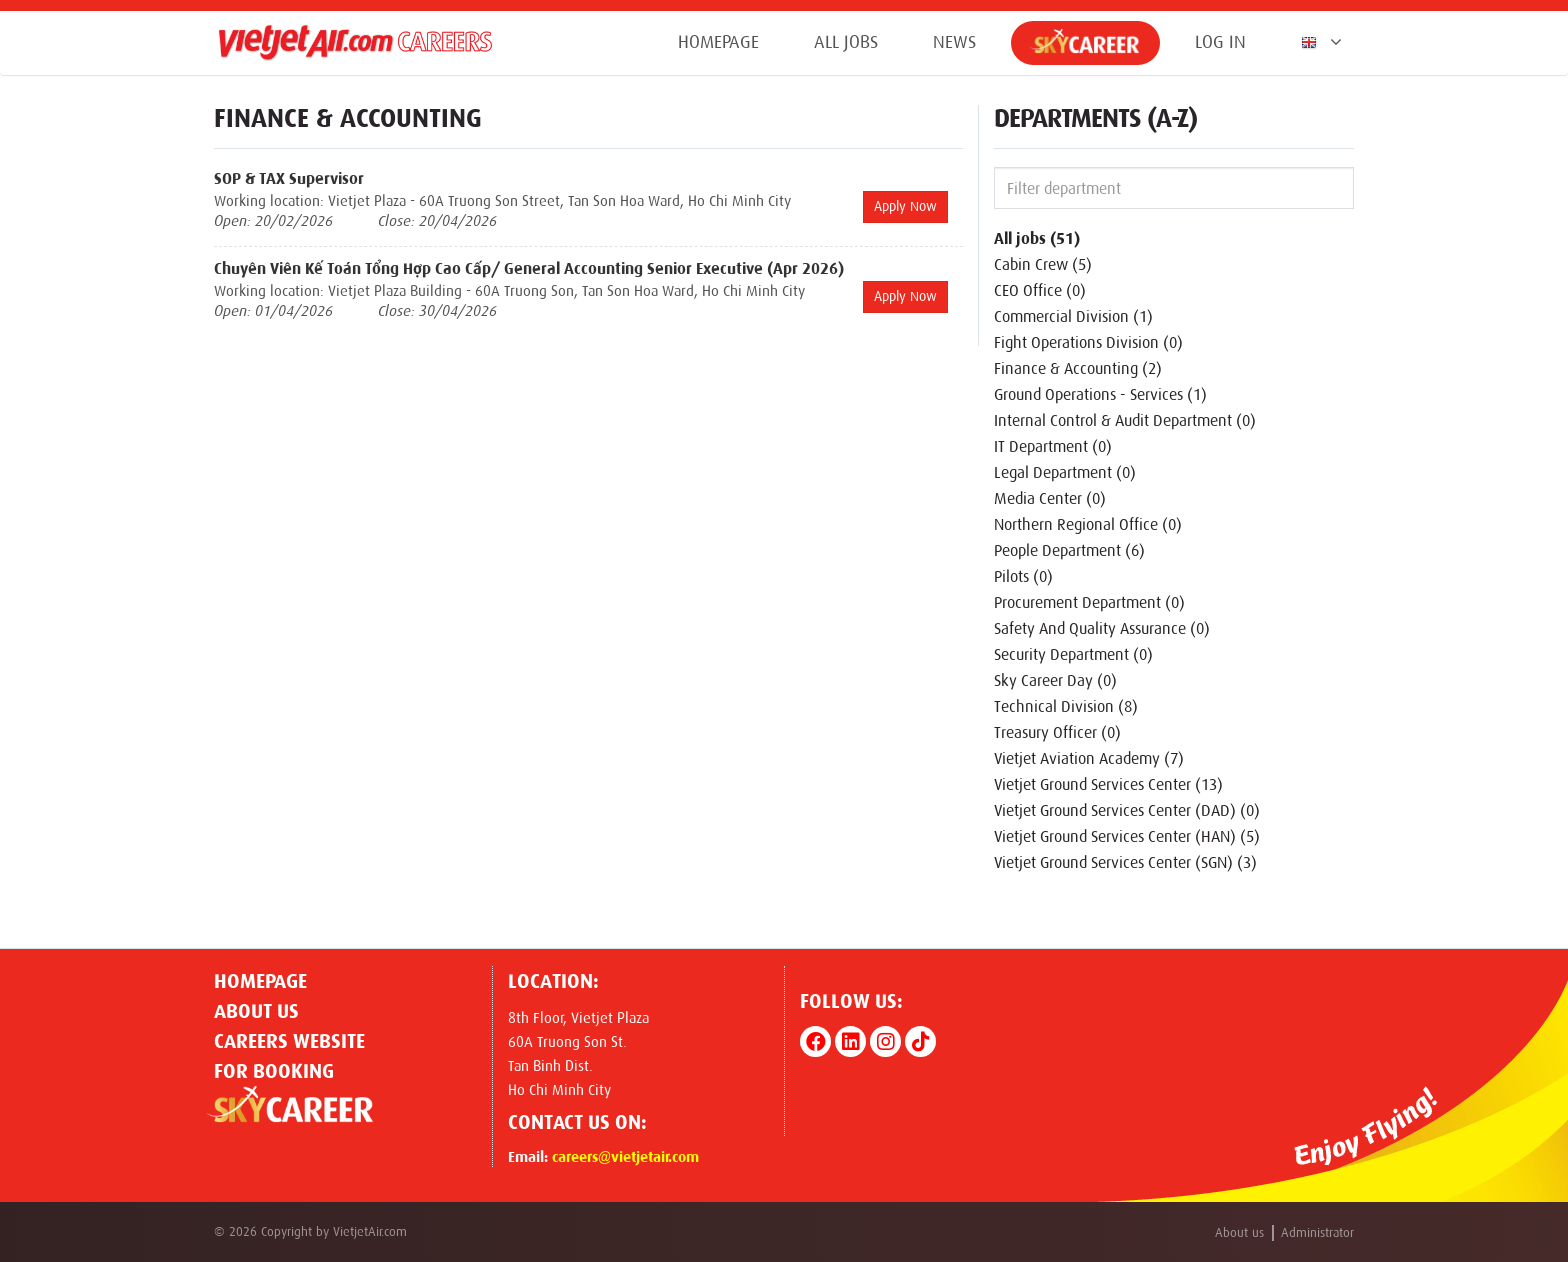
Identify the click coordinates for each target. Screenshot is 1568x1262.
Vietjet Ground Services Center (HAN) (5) (1127, 836)
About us (256, 1011)
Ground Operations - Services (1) (1100, 394)
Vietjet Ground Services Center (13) (1108, 784)
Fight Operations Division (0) (1088, 342)
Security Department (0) (1073, 654)
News (954, 42)
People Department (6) (1069, 550)
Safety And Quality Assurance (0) (1102, 628)
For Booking (274, 1071)
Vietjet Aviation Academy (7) (1089, 758)
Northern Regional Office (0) (1088, 524)
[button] (1317, 42)
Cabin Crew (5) (1043, 264)
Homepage (718, 42)
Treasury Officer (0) (1057, 732)
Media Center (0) (1050, 498)
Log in (1220, 42)
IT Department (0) (1053, 446)
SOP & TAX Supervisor (289, 178)
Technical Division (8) (1066, 706)
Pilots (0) (1023, 576)
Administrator (1317, 1232)
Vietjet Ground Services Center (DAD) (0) (1127, 810)
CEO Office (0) (1040, 290)
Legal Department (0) (1065, 472)
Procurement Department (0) (1089, 602)
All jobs (846, 42)
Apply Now (905, 206)
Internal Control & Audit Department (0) (1125, 420)
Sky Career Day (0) (1055, 680)
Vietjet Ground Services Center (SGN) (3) (1125, 862)
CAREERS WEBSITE (289, 1041)
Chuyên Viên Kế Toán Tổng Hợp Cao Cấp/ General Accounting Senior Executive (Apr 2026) (529, 268)
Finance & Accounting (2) (1078, 368)
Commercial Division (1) (1073, 316)
